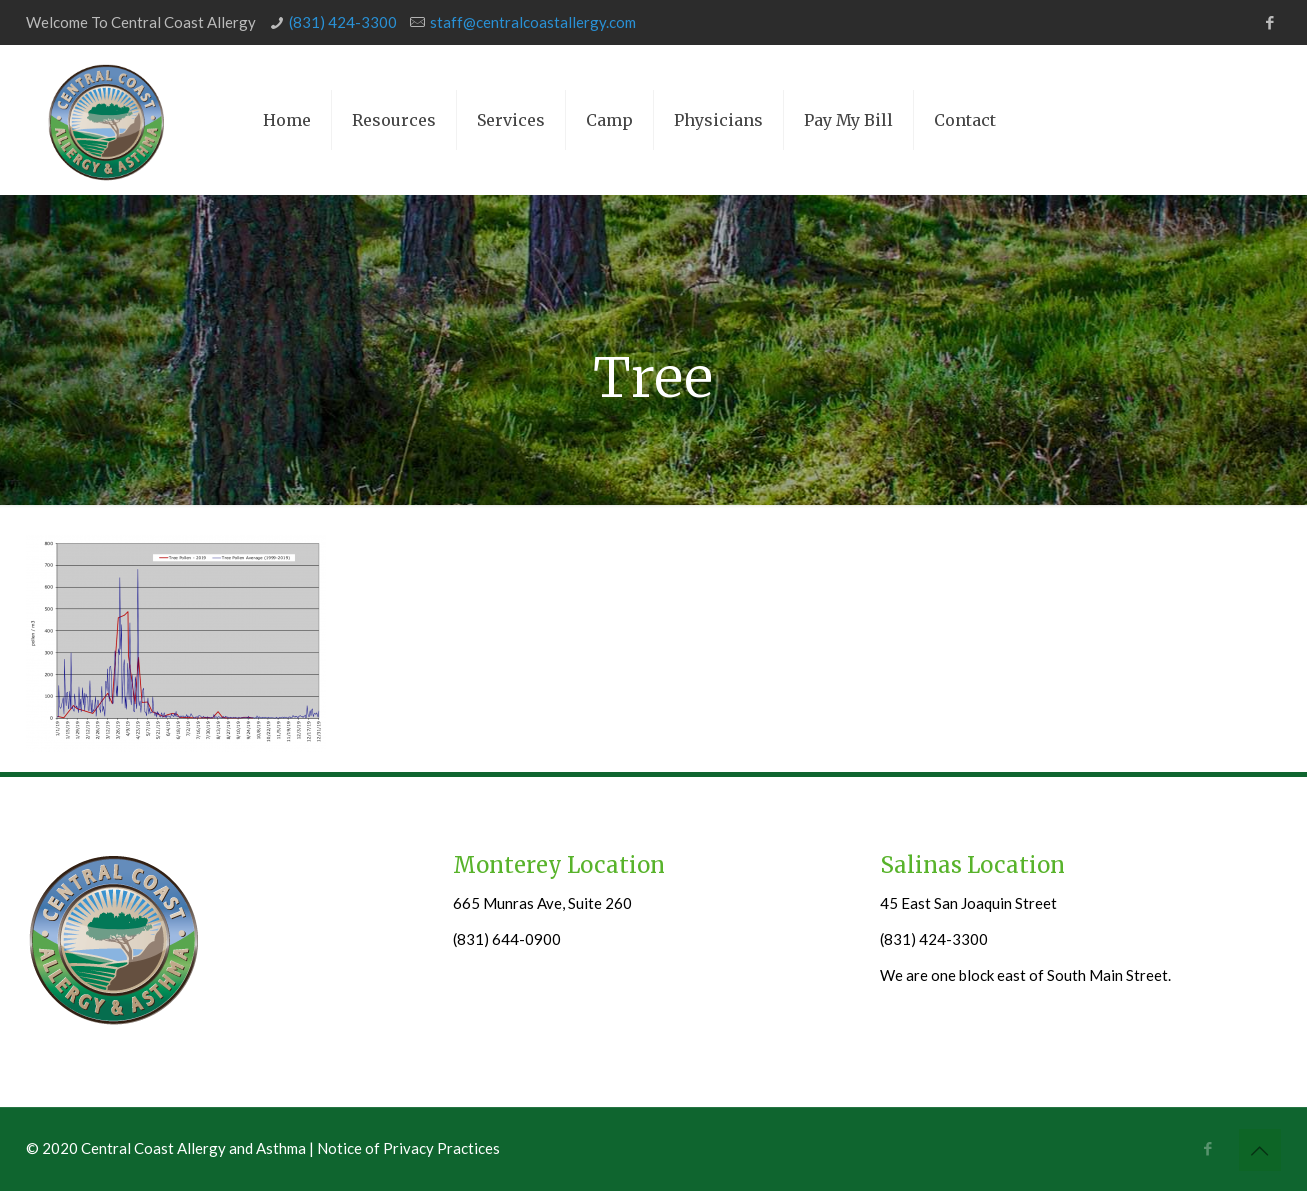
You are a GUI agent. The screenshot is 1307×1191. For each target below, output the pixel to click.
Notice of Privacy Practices (408, 1148)
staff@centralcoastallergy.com (533, 22)
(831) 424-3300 (343, 22)
